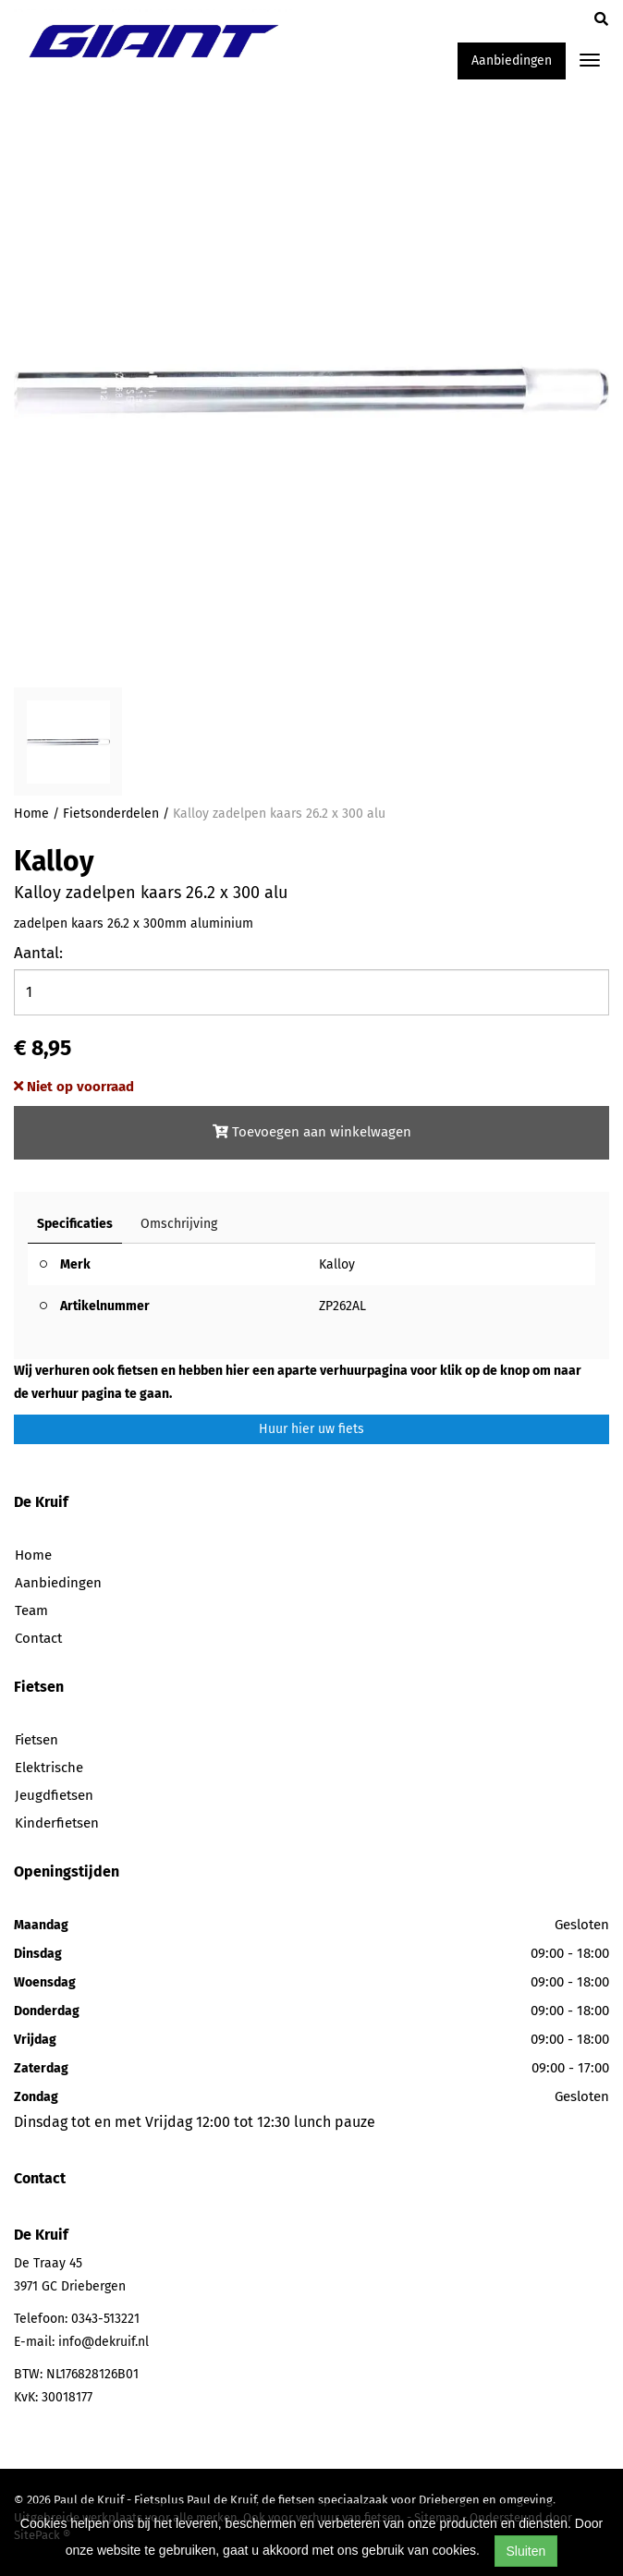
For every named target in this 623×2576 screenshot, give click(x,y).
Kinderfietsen (57, 1823)
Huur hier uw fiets (311, 1429)
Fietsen (36, 1740)
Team (31, 1610)
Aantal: (38, 953)
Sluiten (526, 2551)
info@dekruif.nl (103, 2342)
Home (31, 813)
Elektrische (49, 1767)
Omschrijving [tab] (178, 1224)
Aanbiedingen (511, 60)
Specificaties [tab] (75, 1224)
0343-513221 (105, 2319)
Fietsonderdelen (111, 813)
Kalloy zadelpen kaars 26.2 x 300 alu (279, 813)
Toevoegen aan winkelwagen (312, 1132)
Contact (38, 1638)
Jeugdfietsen (54, 1795)
